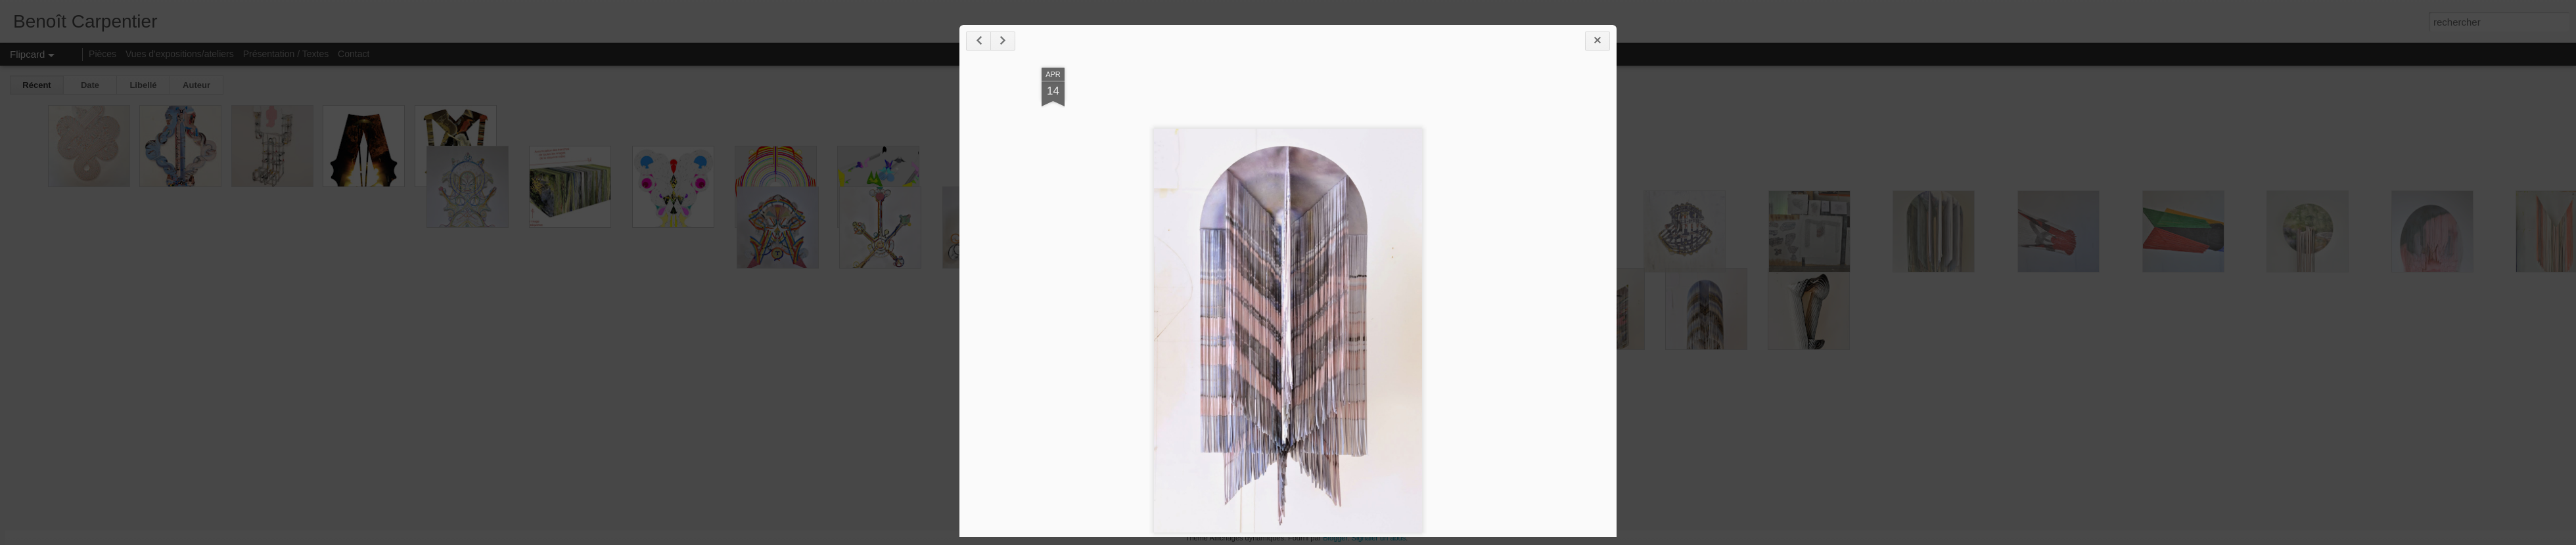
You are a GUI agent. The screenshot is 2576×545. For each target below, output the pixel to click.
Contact (353, 54)
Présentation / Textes (286, 54)
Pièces (102, 54)
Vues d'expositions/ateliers (180, 54)
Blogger (1335, 538)
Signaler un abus (1379, 538)
